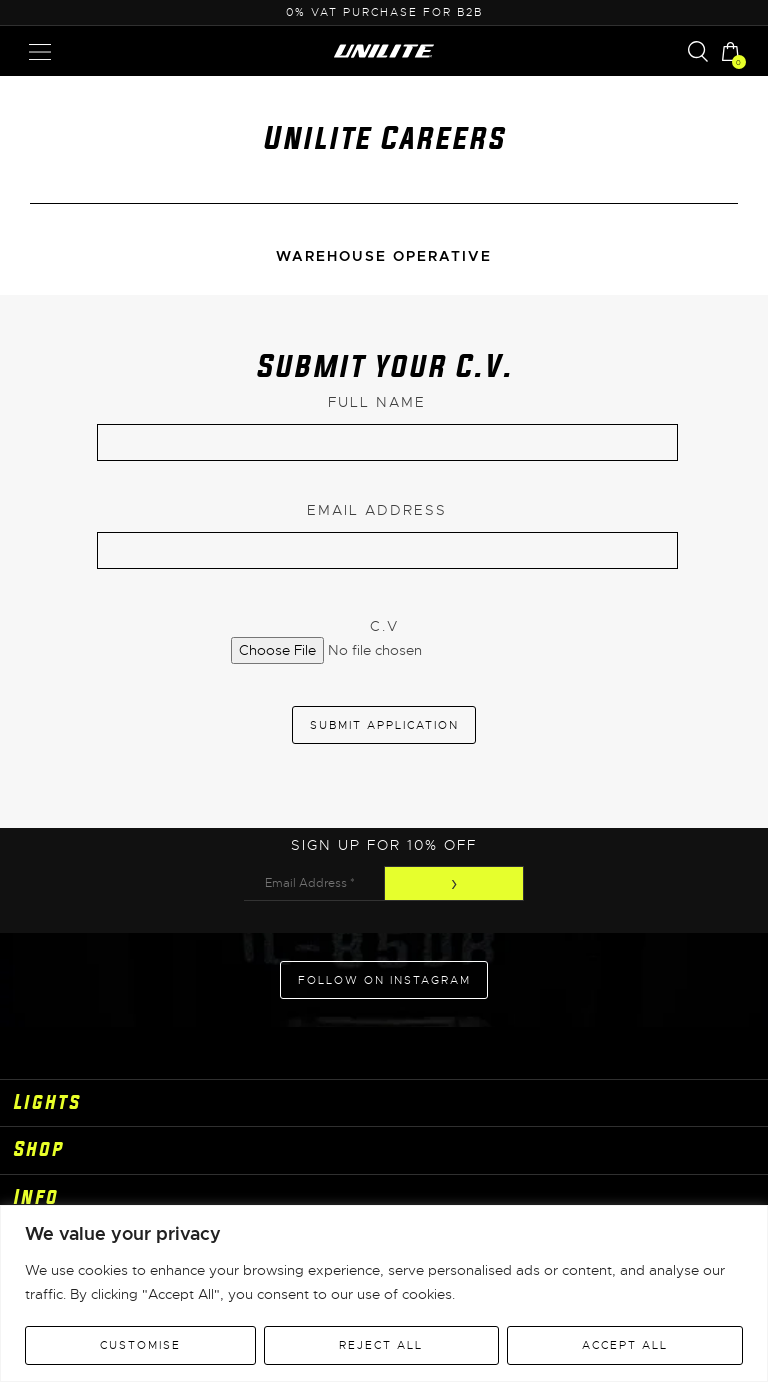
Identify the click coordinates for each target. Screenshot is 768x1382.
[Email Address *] (314, 883)
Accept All (625, 1345)
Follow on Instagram (384, 980)
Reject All (381, 1345)
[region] (384, 1293)
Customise (140, 1345)
